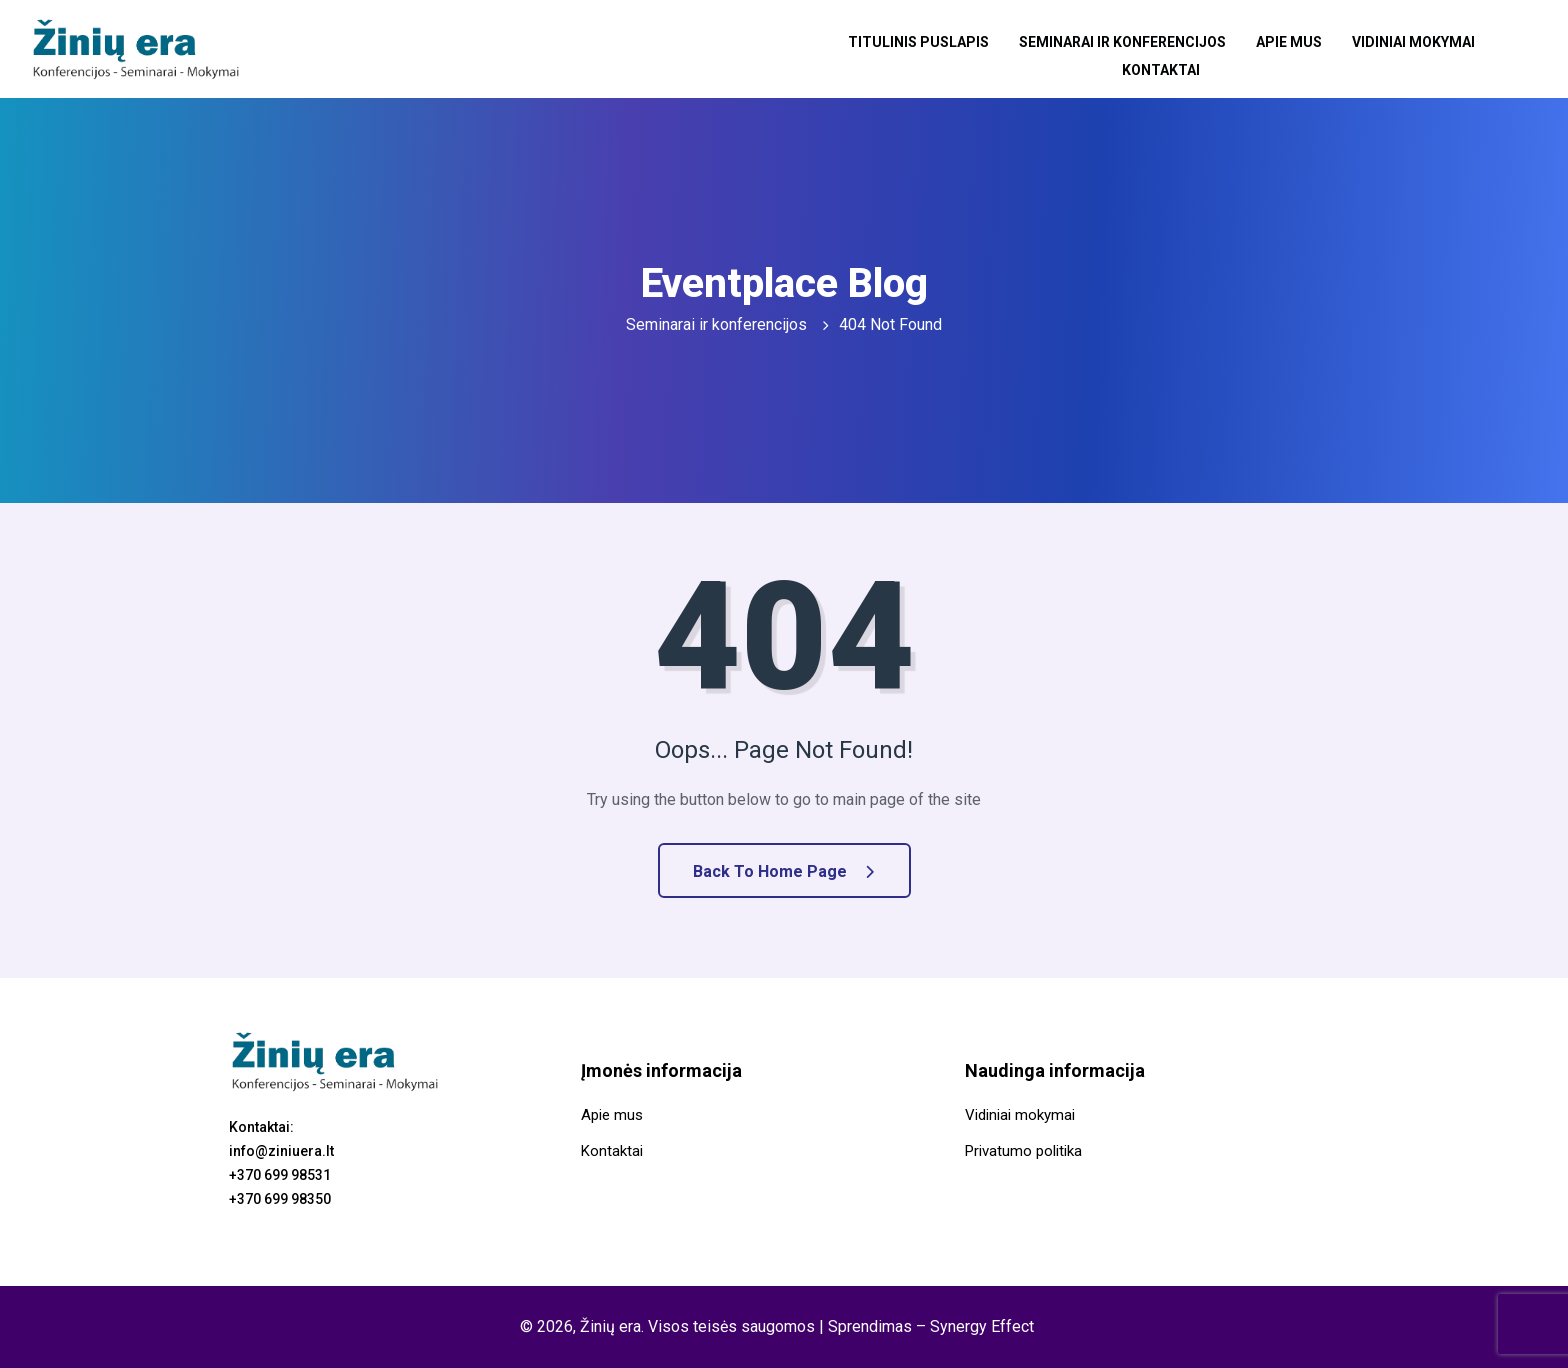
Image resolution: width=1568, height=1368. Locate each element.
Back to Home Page (783, 871)
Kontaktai (1161, 68)
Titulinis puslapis (918, 42)
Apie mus (1289, 42)
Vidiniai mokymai (1413, 42)
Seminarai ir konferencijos (1122, 42)
